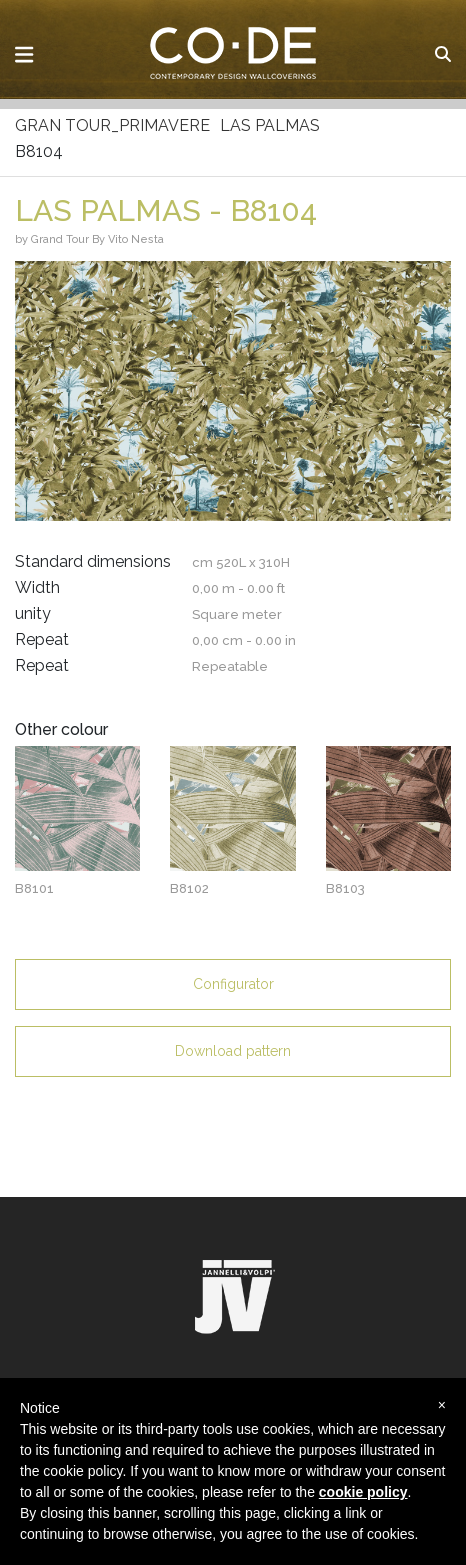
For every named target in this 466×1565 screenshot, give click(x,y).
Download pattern (233, 1051)
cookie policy (363, 1492)
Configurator (233, 984)
